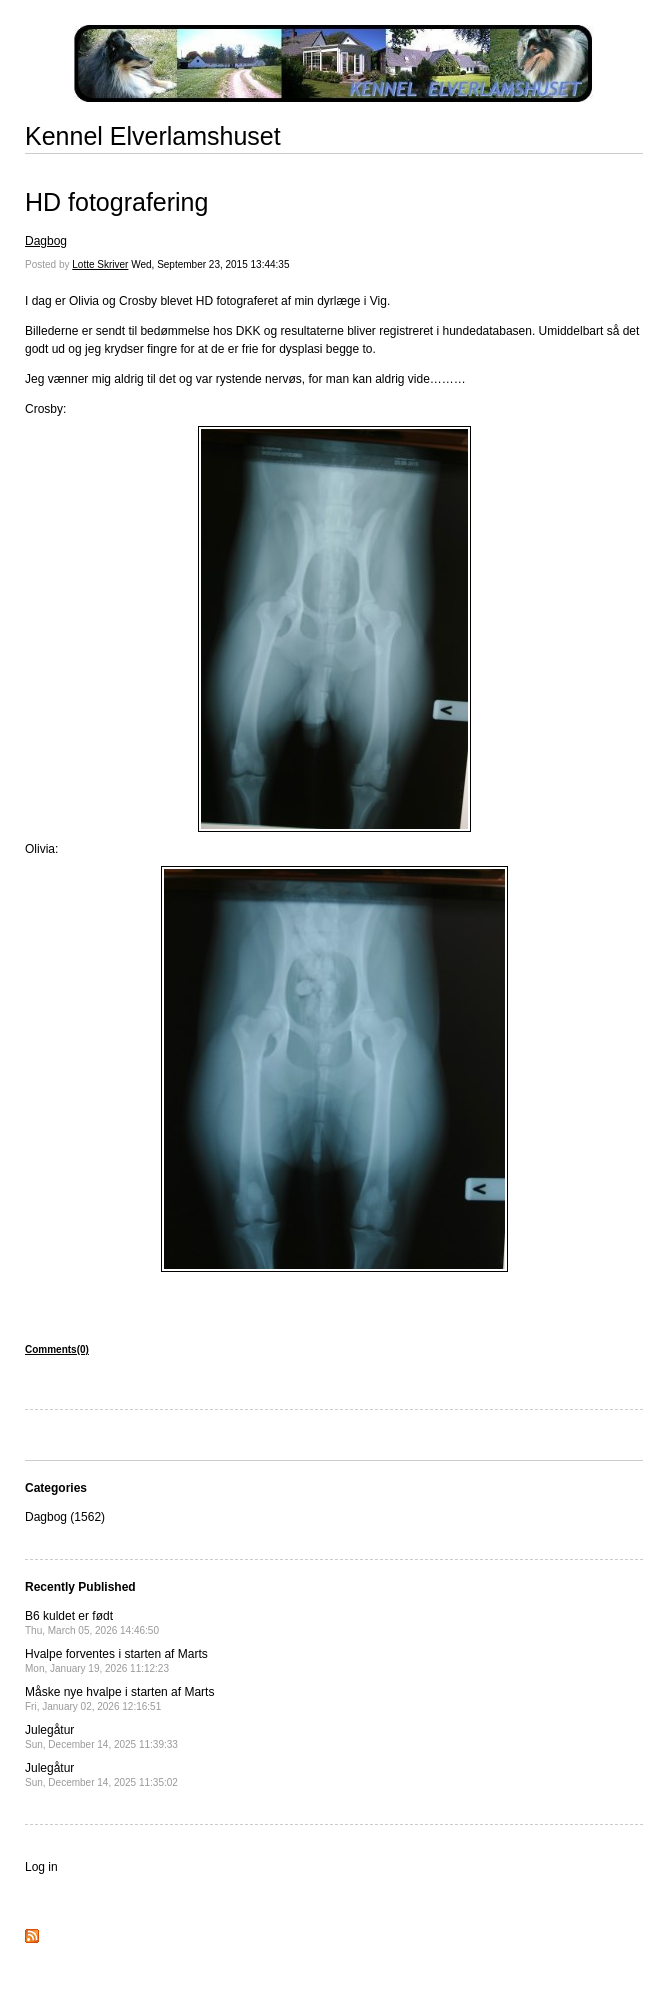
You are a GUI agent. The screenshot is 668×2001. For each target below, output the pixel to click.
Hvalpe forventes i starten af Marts (116, 1660)
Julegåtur (101, 1736)
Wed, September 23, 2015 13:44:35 (210, 264)
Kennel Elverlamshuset (153, 136)
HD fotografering (116, 202)
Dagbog (46, 241)
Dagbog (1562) (65, 1517)
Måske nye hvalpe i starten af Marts (119, 1698)
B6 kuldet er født (92, 1622)
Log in (41, 1867)
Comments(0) (57, 1349)
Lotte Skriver (100, 264)
